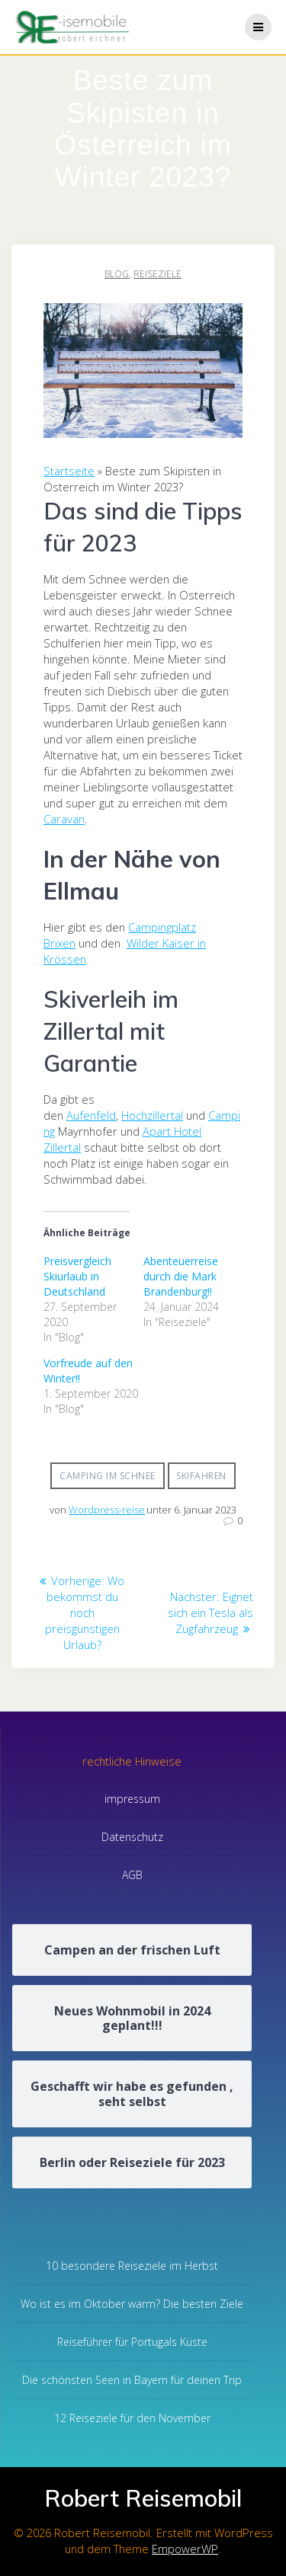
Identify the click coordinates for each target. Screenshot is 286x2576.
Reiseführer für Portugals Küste (132, 2342)
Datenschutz (132, 1837)
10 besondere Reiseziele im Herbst (132, 2265)
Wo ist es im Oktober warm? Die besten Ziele (132, 2303)
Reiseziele (157, 273)
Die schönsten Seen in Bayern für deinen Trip (132, 2380)
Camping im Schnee (107, 1475)
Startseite (69, 470)
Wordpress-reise (107, 1510)
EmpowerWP (185, 2548)
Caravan (64, 818)
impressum (132, 1798)
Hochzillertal (152, 1115)
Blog (116, 273)
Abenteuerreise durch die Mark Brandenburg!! (180, 1276)
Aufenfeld (91, 1115)
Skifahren (201, 1475)
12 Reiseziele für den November (132, 2418)
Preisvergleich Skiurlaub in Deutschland (77, 1276)
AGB (132, 1875)
